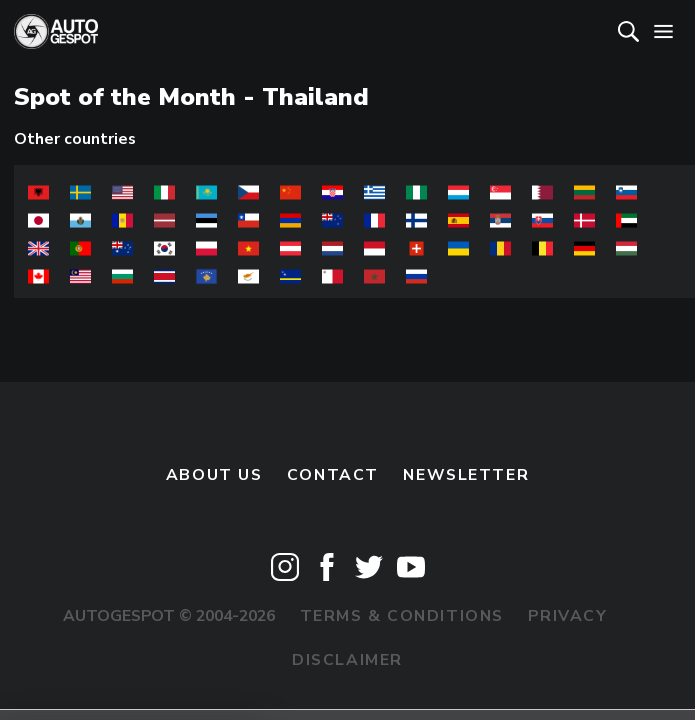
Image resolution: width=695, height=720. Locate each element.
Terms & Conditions (402, 616)
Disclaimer (347, 660)
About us (214, 475)
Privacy (567, 616)
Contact (333, 475)
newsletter (466, 475)
